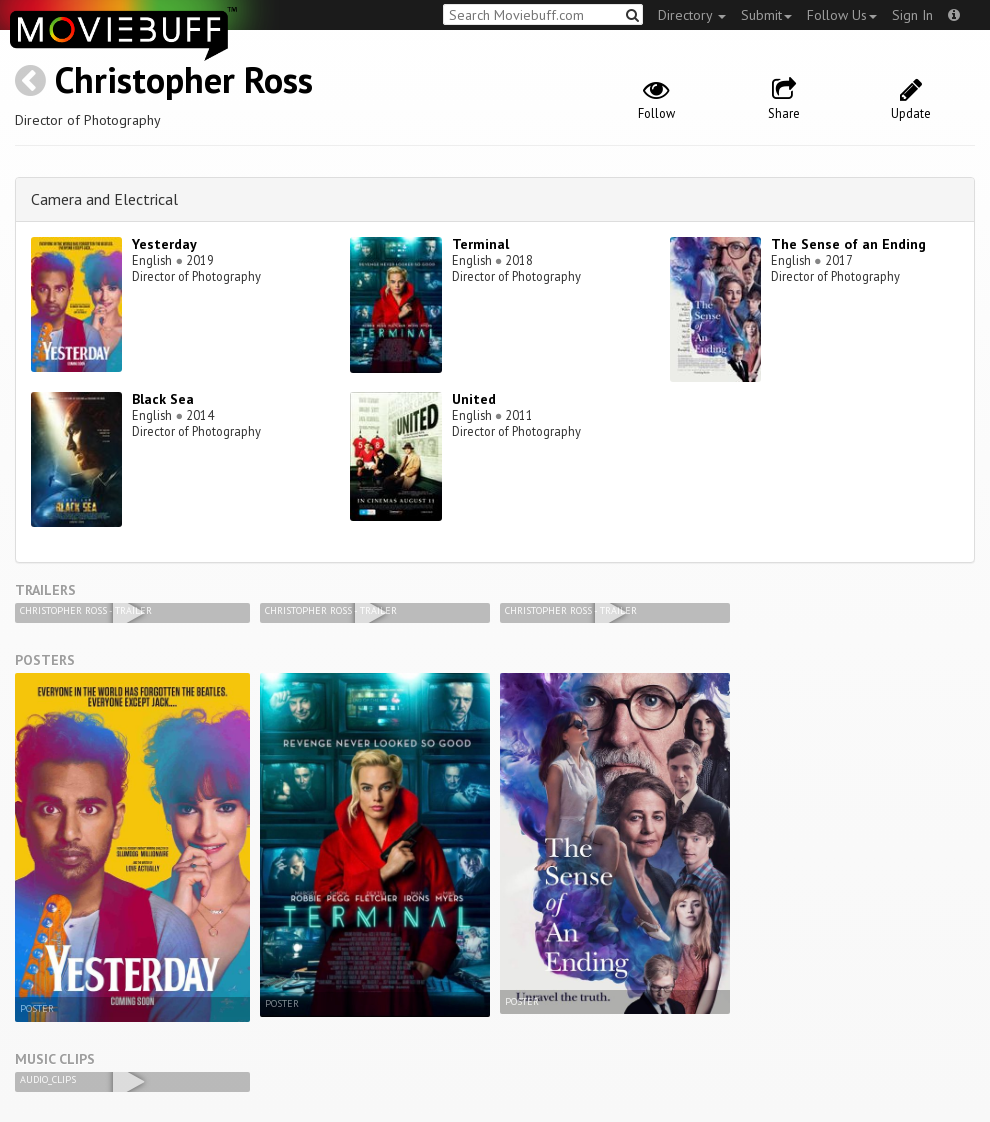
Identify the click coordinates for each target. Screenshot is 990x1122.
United (474, 399)
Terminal (480, 244)
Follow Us (842, 15)
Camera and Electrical (104, 199)
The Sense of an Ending (848, 244)
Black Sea (163, 399)
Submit (766, 15)
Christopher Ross (184, 79)
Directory (692, 15)
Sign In (912, 15)
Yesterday (164, 244)
